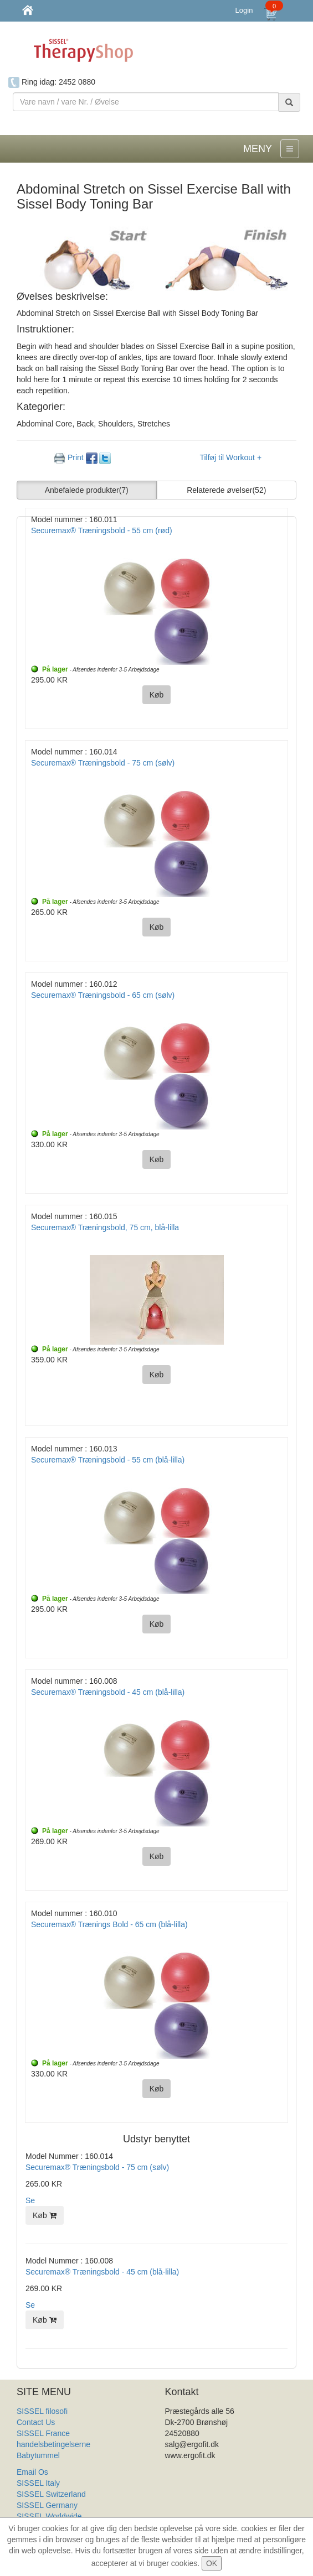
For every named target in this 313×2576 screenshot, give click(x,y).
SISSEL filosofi (42, 2411)
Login (244, 10)
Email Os (32, 2472)
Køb (45, 2215)
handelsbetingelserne (53, 2444)
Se (30, 2200)
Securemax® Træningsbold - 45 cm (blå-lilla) (102, 2271)
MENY (257, 148)
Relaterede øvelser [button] (226, 490)
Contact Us (36, 2422)
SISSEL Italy (38, 2483)
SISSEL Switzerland (51, 2494)
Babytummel (38, 2455)
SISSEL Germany (47, 2505)
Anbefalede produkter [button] (87, 490)
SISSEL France (43, 2433)
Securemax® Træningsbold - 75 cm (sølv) (97, 2167)
